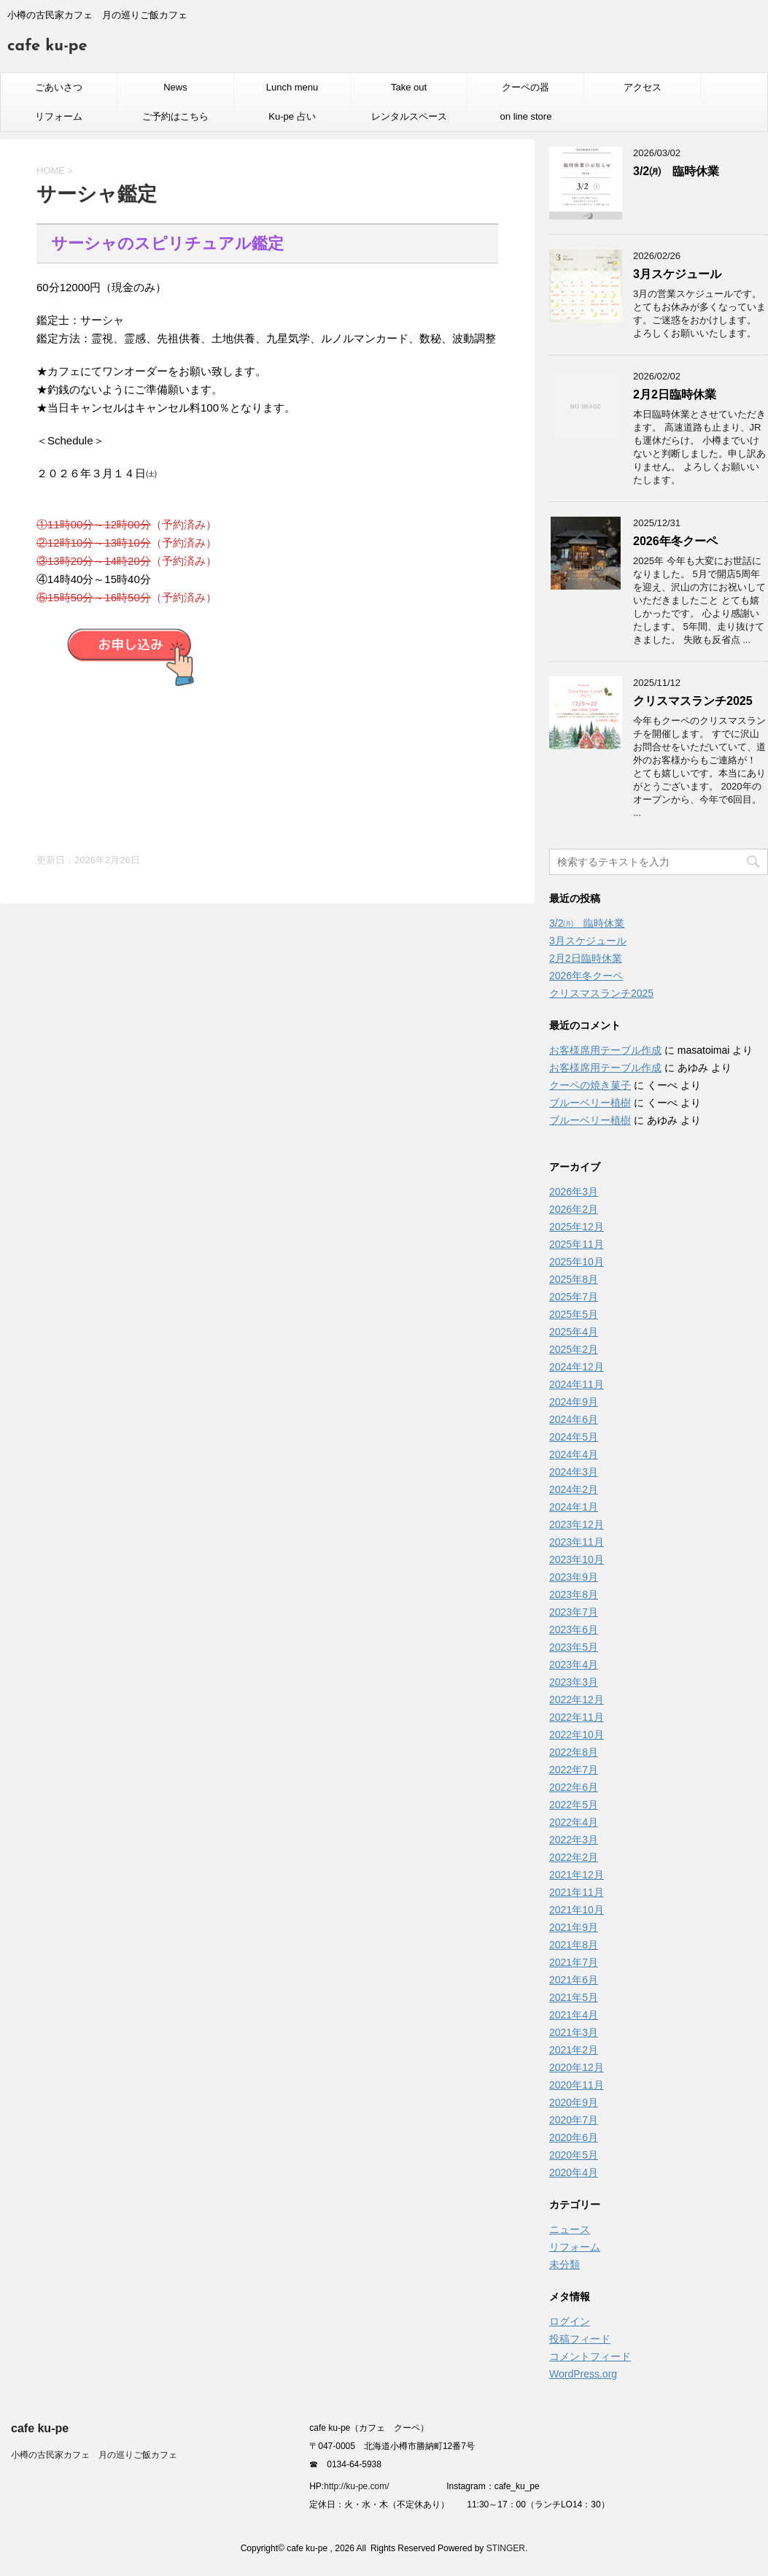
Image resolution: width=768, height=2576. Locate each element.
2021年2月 (573, 2050)
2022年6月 (573, 1787)
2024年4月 (573, 1454)
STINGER (505, 2548)
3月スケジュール (677, 274)
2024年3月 (573, 1472)
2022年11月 (576, 1717)
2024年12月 (576, 1367)
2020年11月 (576, 2085)
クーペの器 (525, 87)
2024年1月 (573, 1507)
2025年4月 (573, 1332)
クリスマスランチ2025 (693, 701)
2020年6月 (573, 2137)
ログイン (569, 2321)
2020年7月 (573, 2120)
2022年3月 (573, 1840)
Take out (409, 87)
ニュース (569, 2229)
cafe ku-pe (47, 46)
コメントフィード (590, 2356)
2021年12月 (576, 1875)
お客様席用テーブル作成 (605, 1050)
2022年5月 (573, 1804)
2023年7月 (573, 1612)
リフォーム (58, 116)
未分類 (564, 2264)
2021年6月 (573, 1980)
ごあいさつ (58, 87)
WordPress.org (583, 2374)
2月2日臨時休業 (674, 394)
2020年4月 (573, 2172)
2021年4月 (573, 2015)
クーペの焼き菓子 (590, 1085)
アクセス (643, 87)
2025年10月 (576, 1262)
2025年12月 (576, 1227)
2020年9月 (573, 2102)
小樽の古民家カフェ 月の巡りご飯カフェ (94, 2455)
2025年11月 (576, 1244)
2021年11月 (576, 1892)
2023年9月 (573, 1577)
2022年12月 (576, 1699)
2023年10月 (576, 1559)
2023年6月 (573, 1629)
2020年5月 (573, 2155)
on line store (526, 116)
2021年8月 (573, 1945)
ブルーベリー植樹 (590, 1102)
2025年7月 (573, 1297)
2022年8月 (573, 1752)
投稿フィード (579, 2339)
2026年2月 (573, 1209)
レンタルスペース (409, 116)
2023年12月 (576, 1524)
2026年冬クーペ (675, 541)
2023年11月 (576, 1542)
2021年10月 (576, 1910)
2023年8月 (573, 1594)
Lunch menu (292, 87)
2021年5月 (573, 1997)
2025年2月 (573, 1349)
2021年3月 (573, 2032)
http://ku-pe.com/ (362, 2486)
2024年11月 (576, 1384)
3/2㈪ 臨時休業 (676, 171)
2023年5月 (573, 1647)
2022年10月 (576, 1734)
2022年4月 (573, 1822)
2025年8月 (573, 1279)
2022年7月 (573, 1769)
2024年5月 (573, 1437)
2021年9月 (573, 1927)
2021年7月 (573, 1962)
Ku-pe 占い (291, 116)
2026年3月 (573, 1192)
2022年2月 (573, 1857)
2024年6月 (573, 1419)
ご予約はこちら (175, 116)
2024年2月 (573, 1489)
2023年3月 (573, 1682)
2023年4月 (573, 1664)
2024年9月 (573, 1402)
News (175, 87)
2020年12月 (576, 2067)
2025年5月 (573, 1314)
